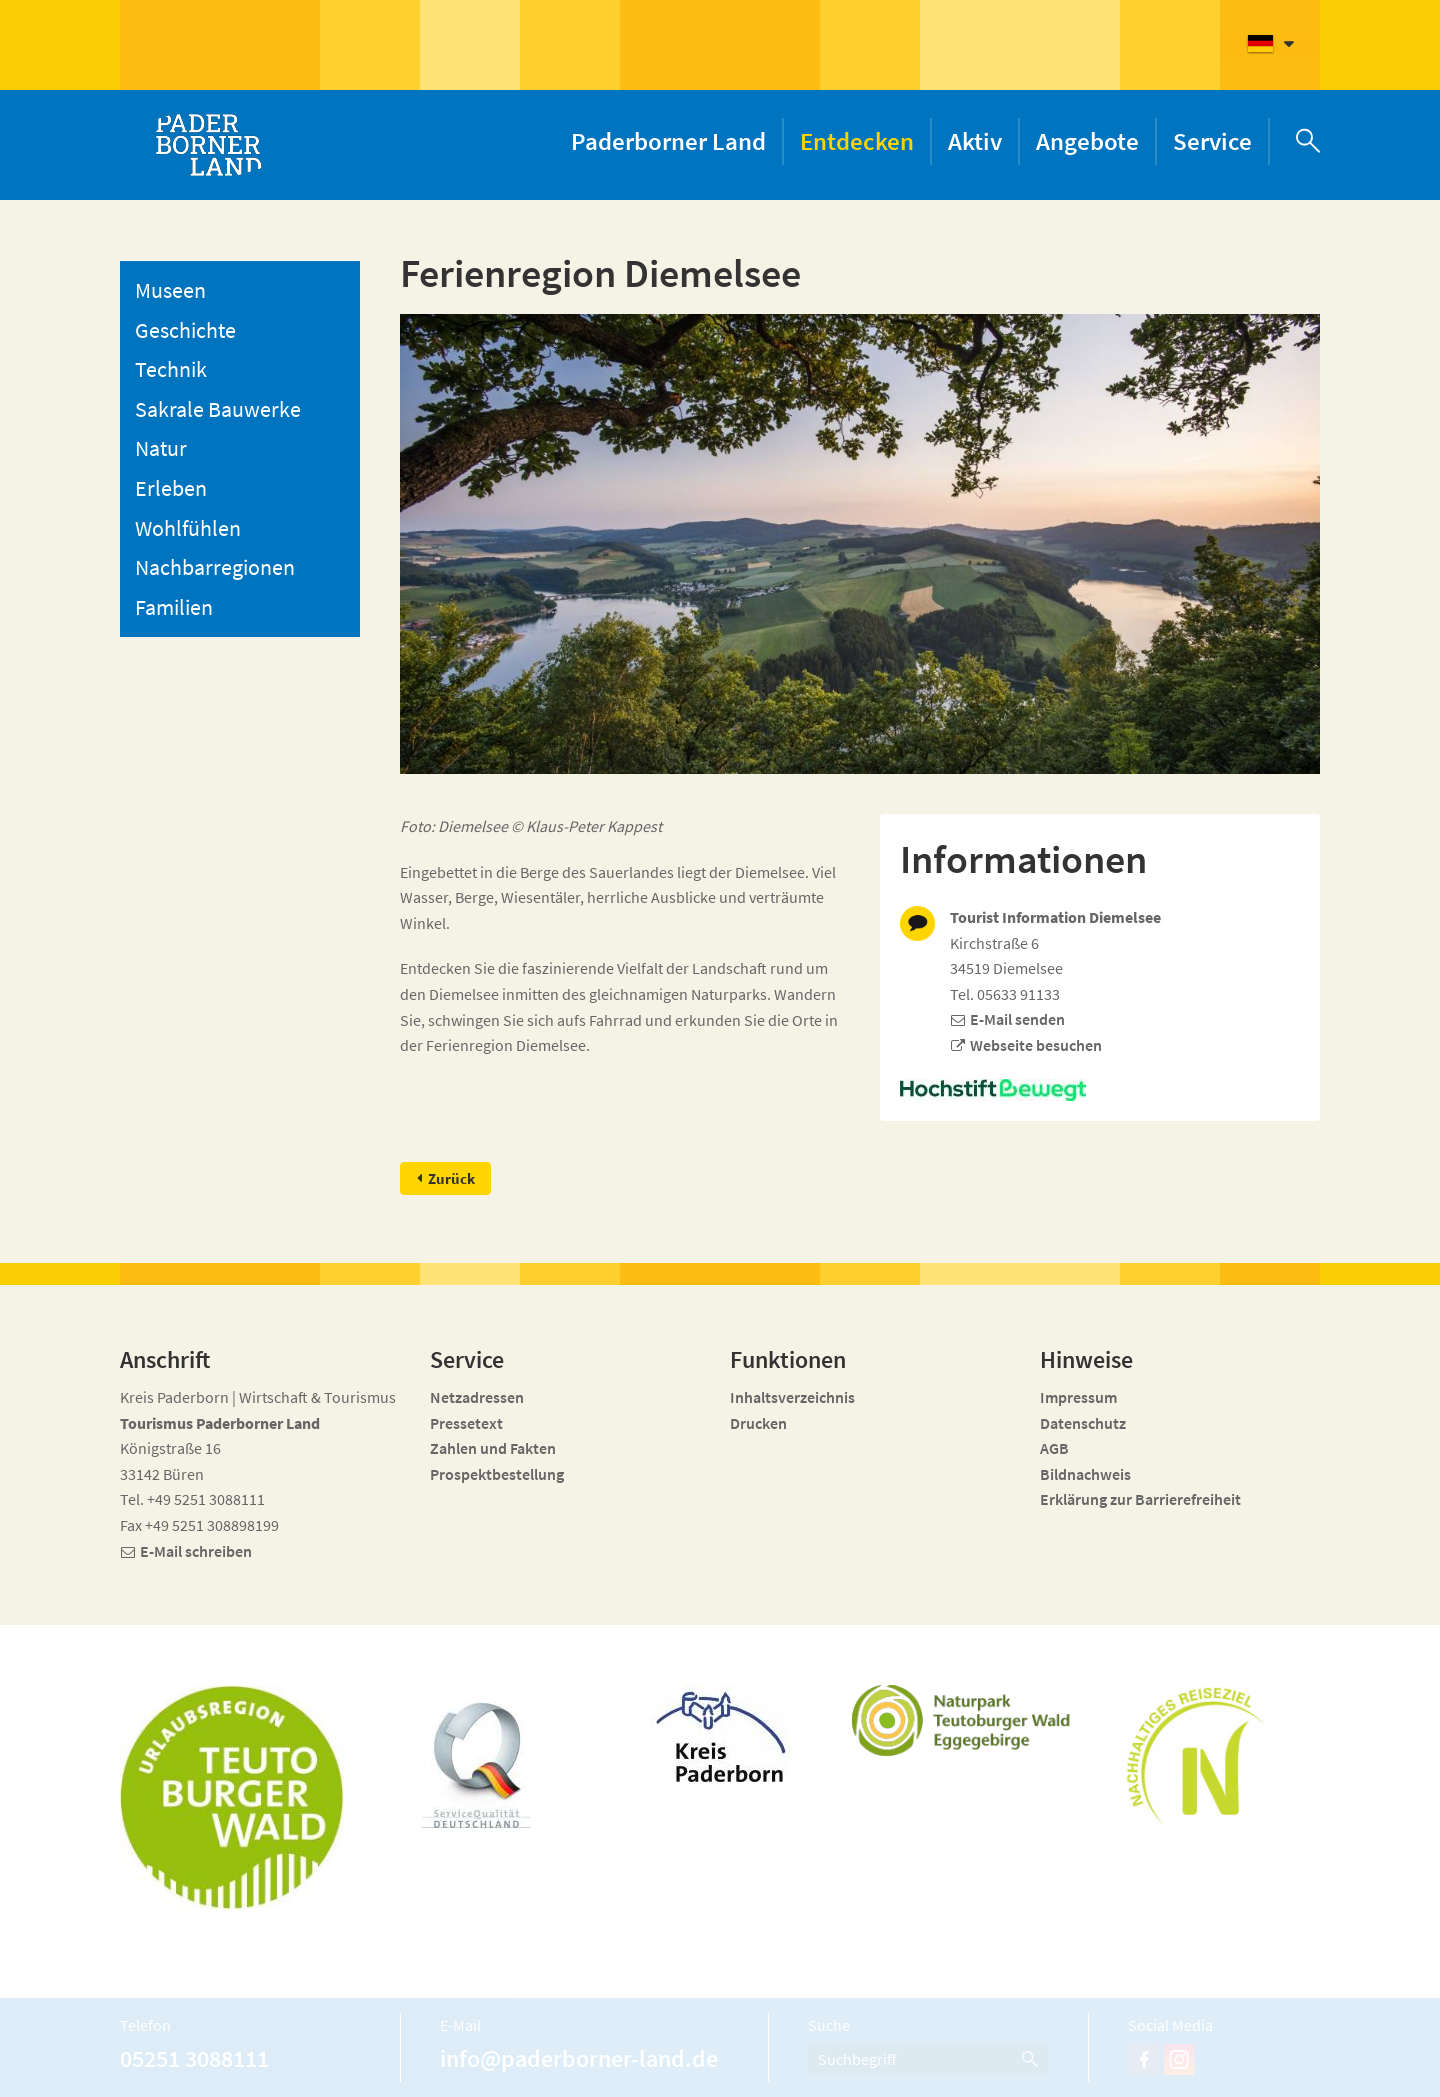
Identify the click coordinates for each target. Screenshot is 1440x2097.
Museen (170, 290)
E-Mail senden (1017, 1019)
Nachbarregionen (215, 567)
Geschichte (185, 330)
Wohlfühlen (188, 528)
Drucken (758, 1423)
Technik (171, 369)
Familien (174, 607)
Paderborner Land (668, 141)
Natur (161, 448)
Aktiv (975, 141)
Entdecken (857, 141)
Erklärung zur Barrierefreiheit (1140, 1500)
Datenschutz (1083, 1423)
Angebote (1087, 141)
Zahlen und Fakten (493, 1448)
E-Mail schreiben (196, 1551)
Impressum (1078, 1397)
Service (1212, 141)
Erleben (171, 488)
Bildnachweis (1085, 1474)
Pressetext (466, 1423)
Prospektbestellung (497, 1474)
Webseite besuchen (1036, 1045)
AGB (1054, 1448)
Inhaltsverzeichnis (792, 1397)
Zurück (452, 1178)
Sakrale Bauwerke (218, 409)
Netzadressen (477, 1397)
